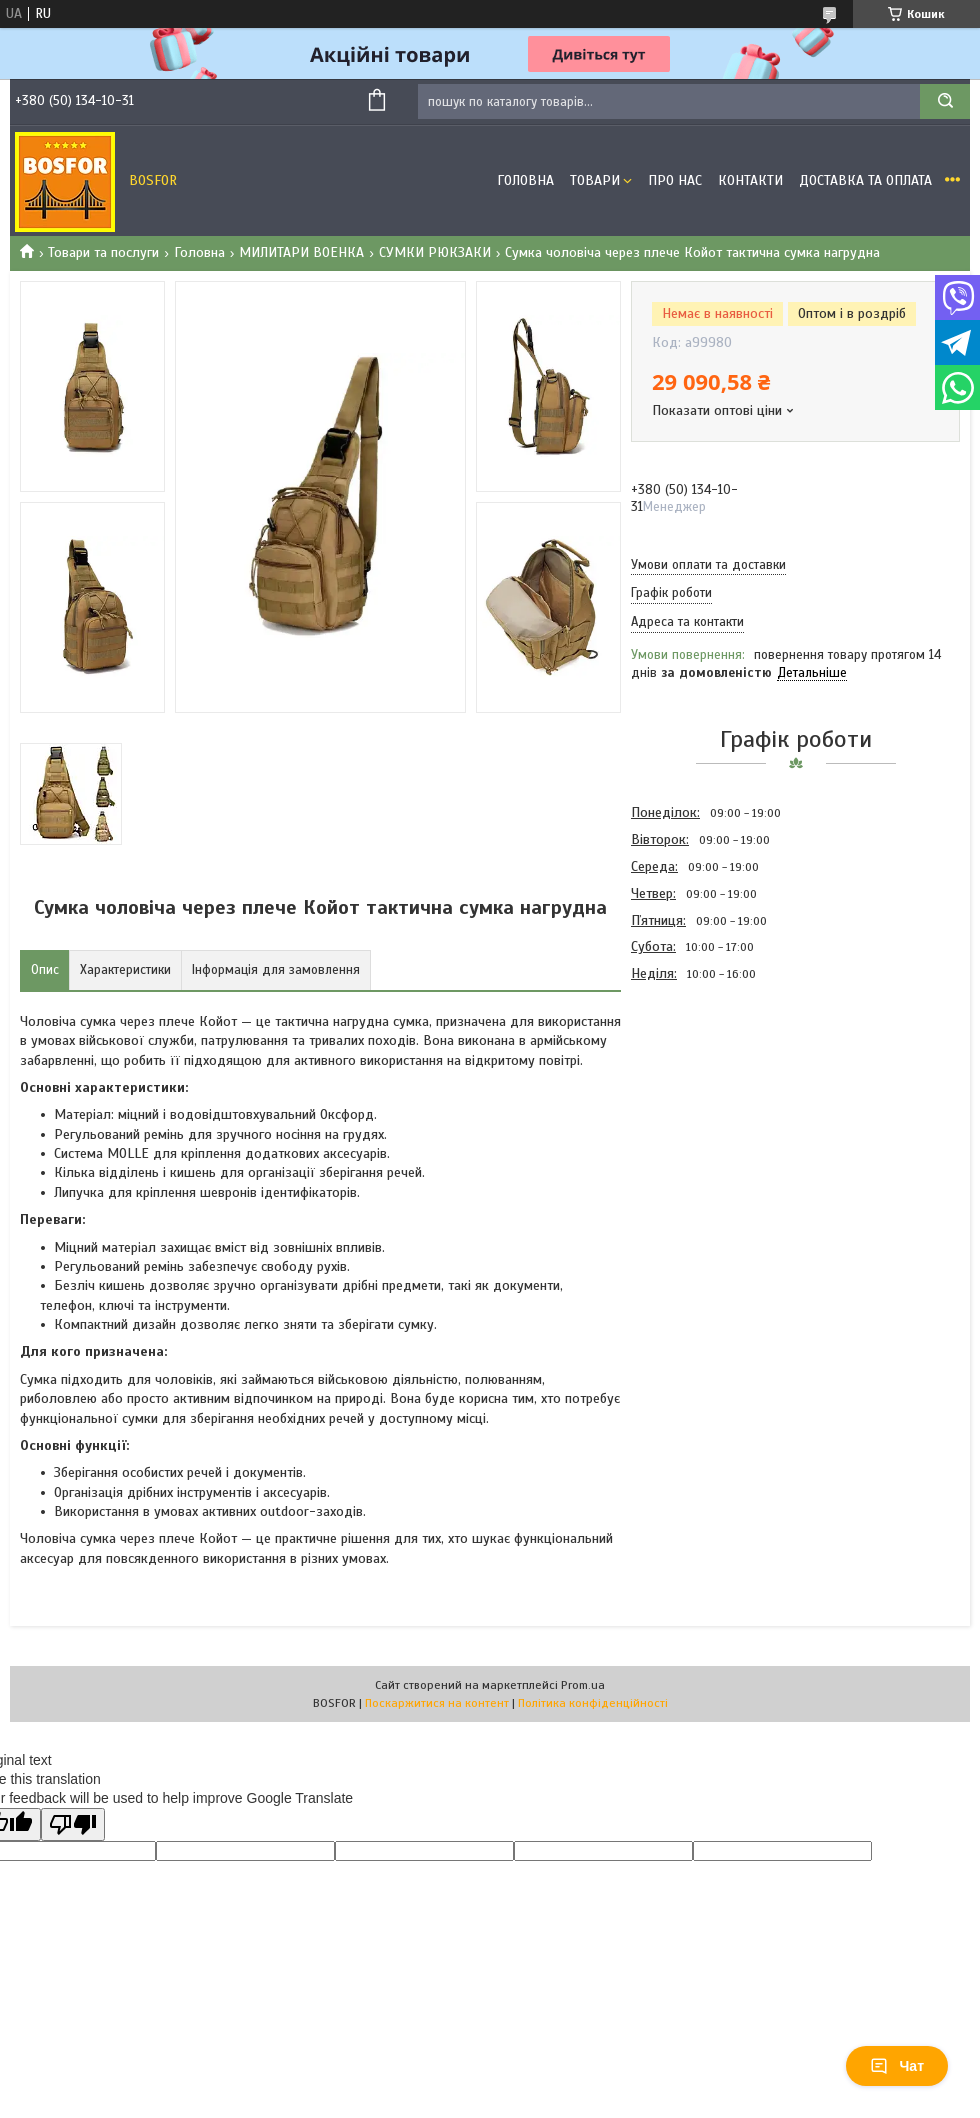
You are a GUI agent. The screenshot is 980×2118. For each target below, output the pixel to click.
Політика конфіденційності (593, 1703)
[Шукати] (945, 101)
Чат (897, 2066)
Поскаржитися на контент (437, 1703)
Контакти (750, 180)
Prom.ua (583, 1685)
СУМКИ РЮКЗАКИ (435, 252)
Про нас (675, 180)
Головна (525, 180)
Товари (595, 180)
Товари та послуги (103, 252)
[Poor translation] (73, 1824)
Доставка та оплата (865, 180)
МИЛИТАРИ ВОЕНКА (301, 252)
